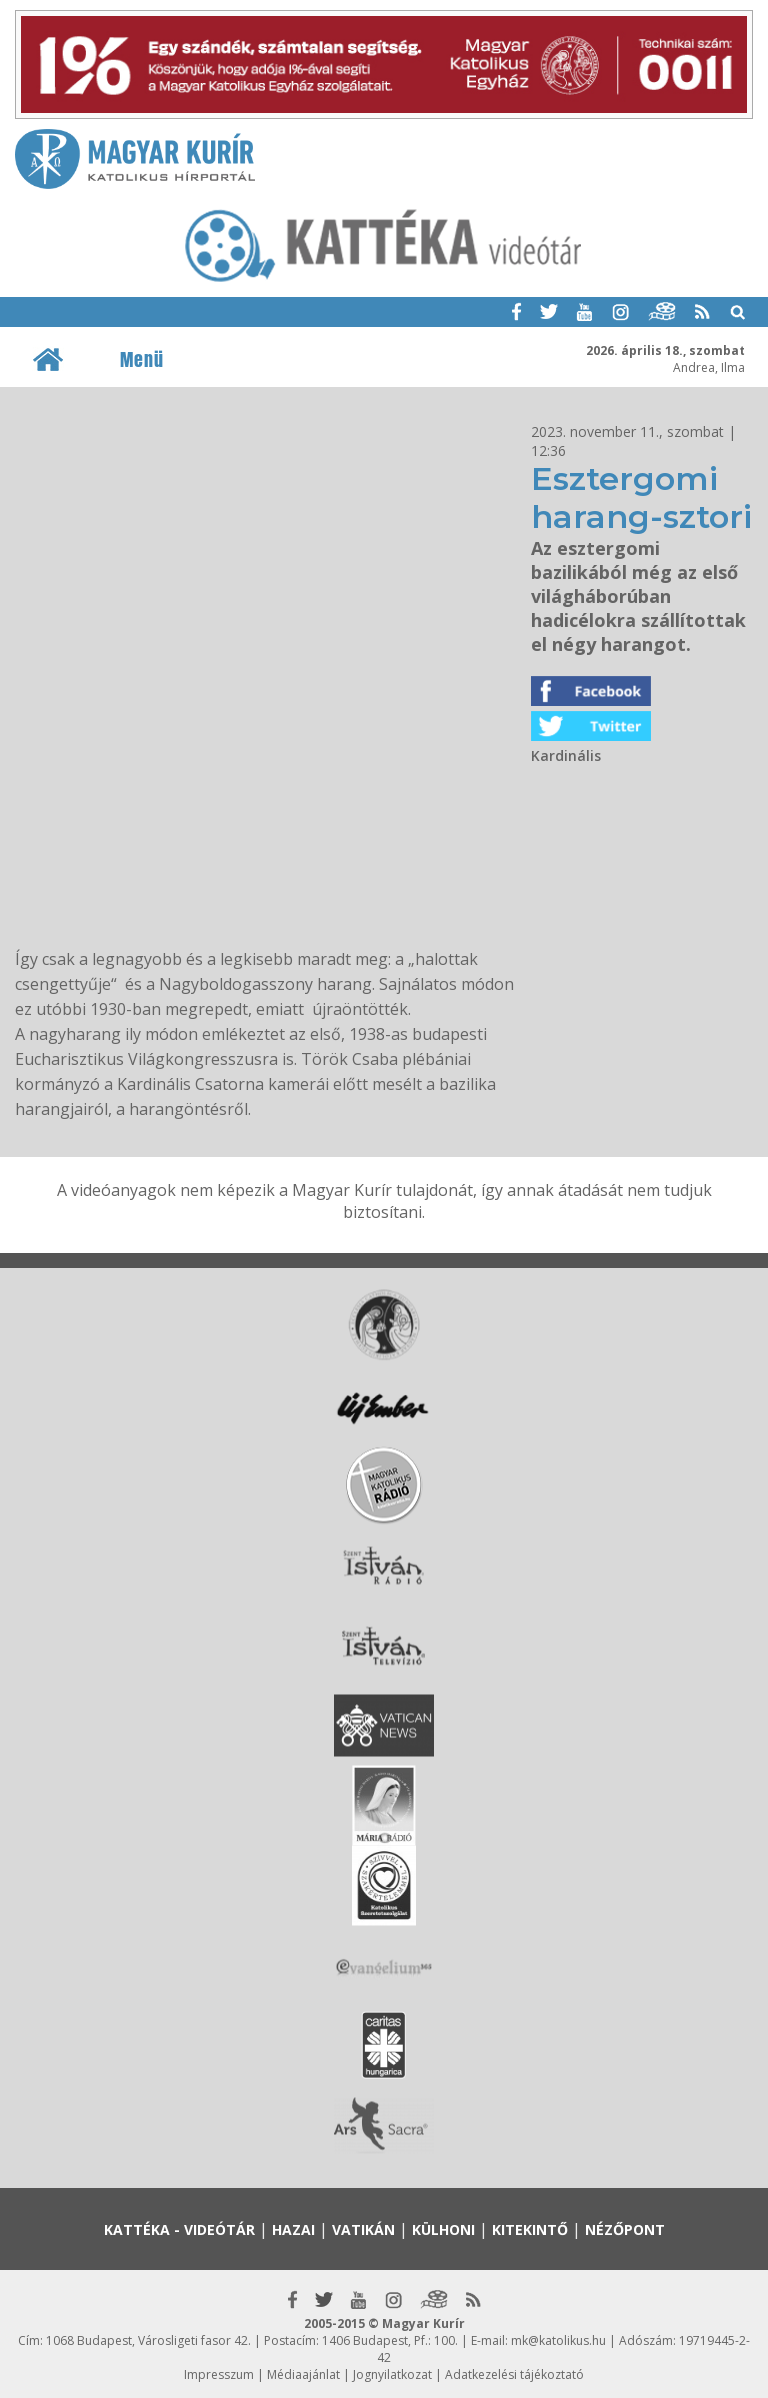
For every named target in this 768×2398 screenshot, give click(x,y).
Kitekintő (530, 2229)
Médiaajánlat (303, 2374)
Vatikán (363, 2229)
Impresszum (219, 2374)
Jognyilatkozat (392, 2374)
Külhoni (443, 2229)
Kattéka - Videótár (179, 2229)
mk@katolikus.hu (558, 2340)
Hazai (293, 2229)
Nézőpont (625, 2229)
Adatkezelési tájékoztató (514, 2374)
